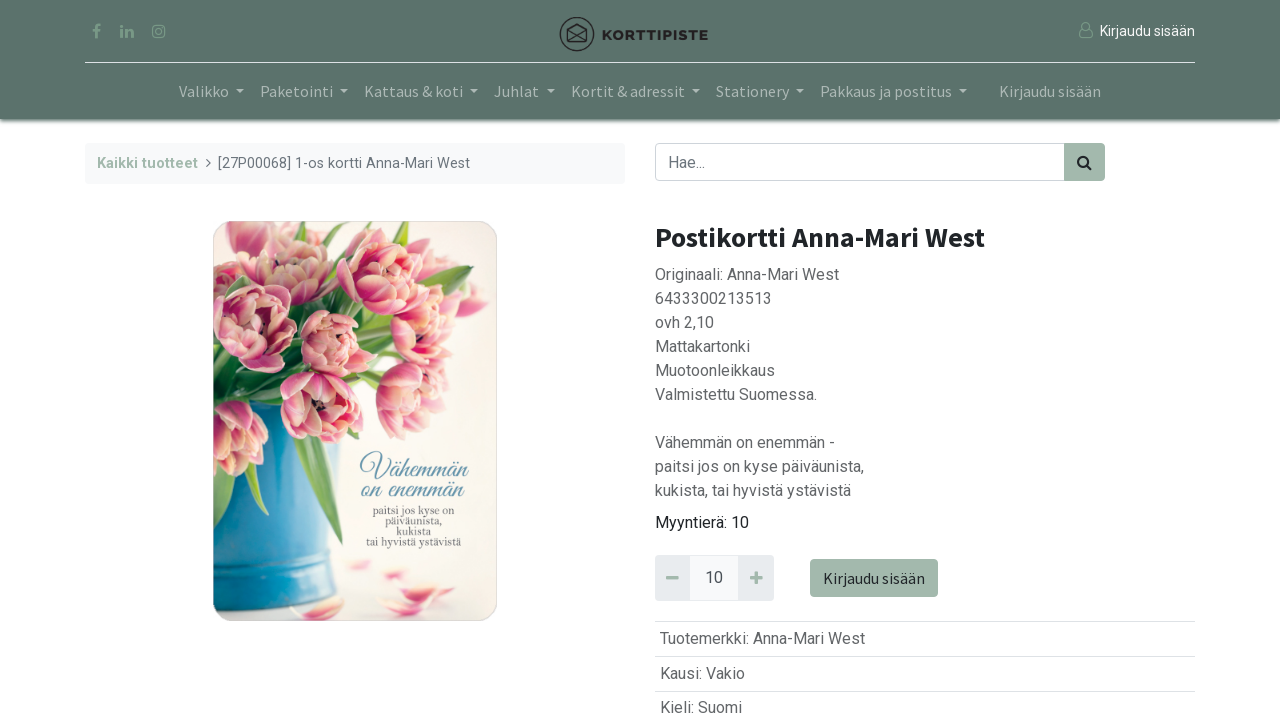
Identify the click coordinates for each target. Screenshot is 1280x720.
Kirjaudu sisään (1050, 91)
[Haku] (1084, 162)
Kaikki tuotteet (147, 163)
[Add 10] (755, 578)
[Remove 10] (672, 578)
